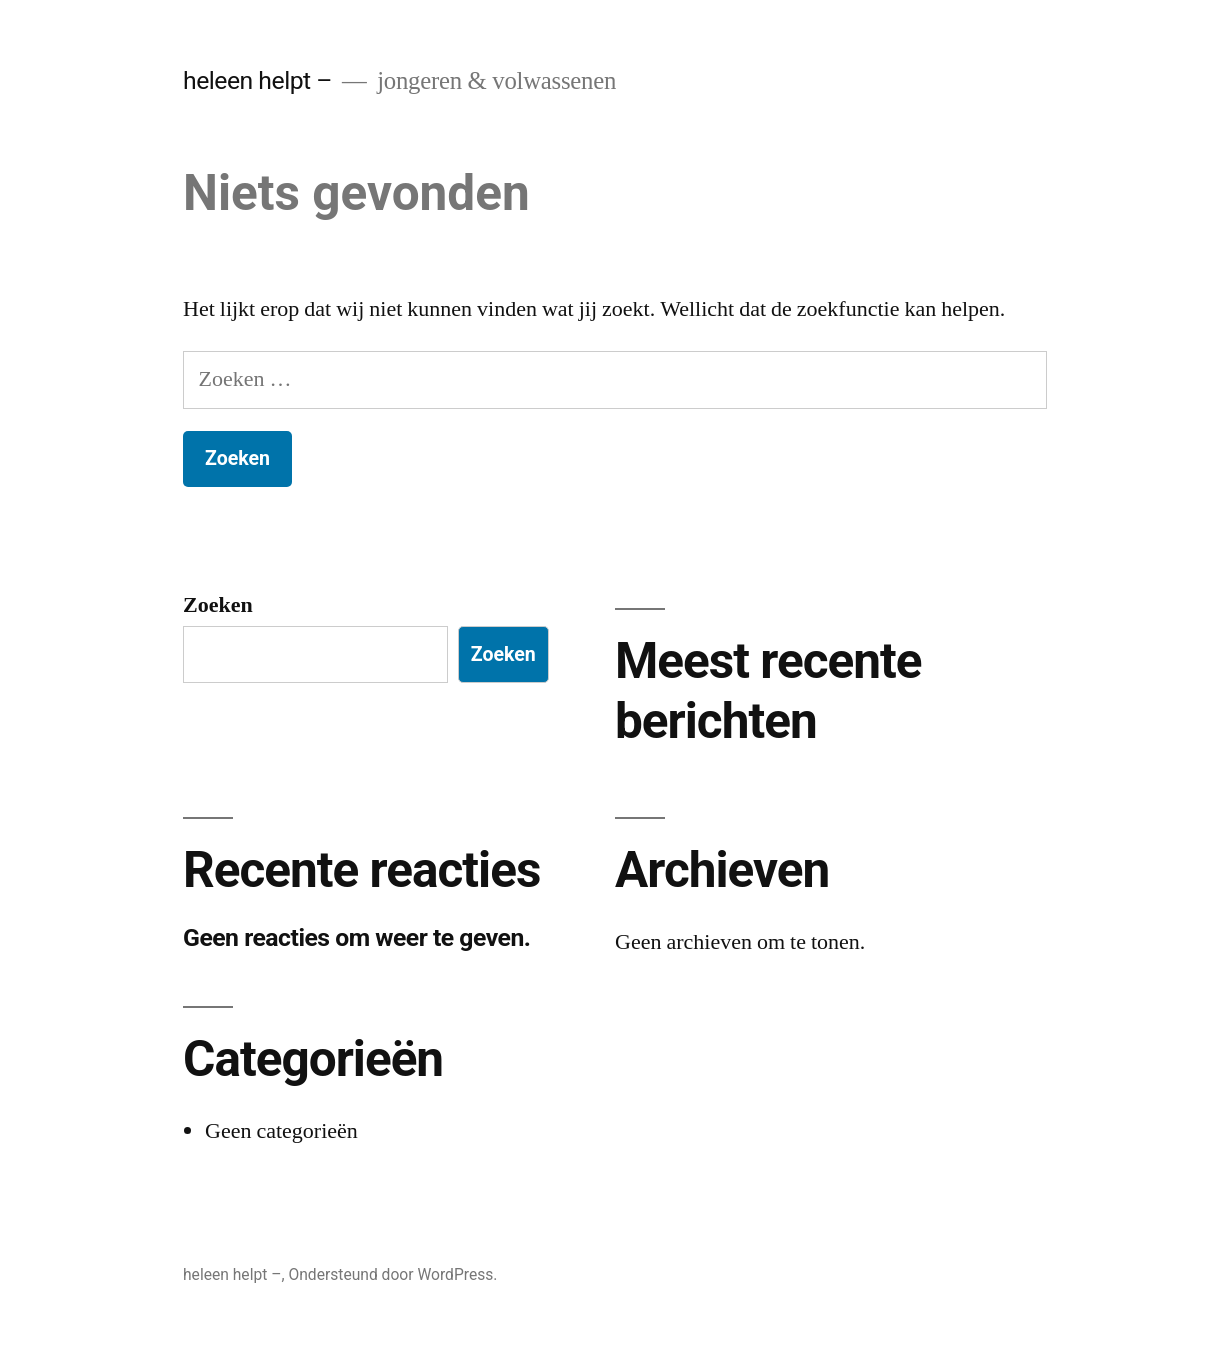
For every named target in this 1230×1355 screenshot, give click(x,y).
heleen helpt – (257, 80)
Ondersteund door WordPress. (392, 1274)
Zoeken (218, 605)
